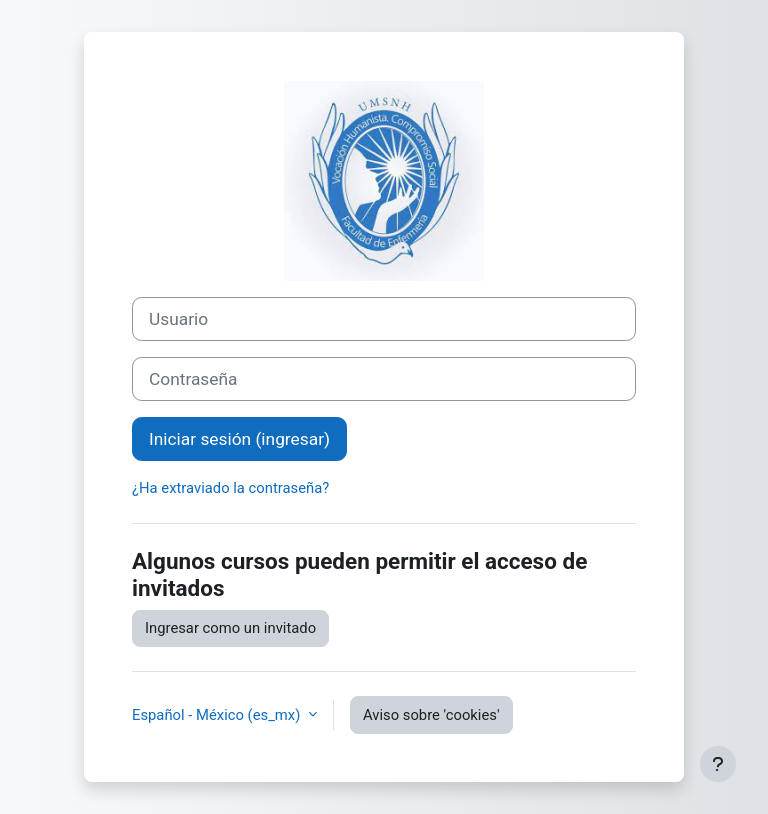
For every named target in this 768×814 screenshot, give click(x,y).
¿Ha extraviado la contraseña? (230, 488)
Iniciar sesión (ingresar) (239, 439)
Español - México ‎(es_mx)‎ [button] (218, 715)
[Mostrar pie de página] (718, 764)
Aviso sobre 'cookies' (431, 715)
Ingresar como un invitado (230, 628)
